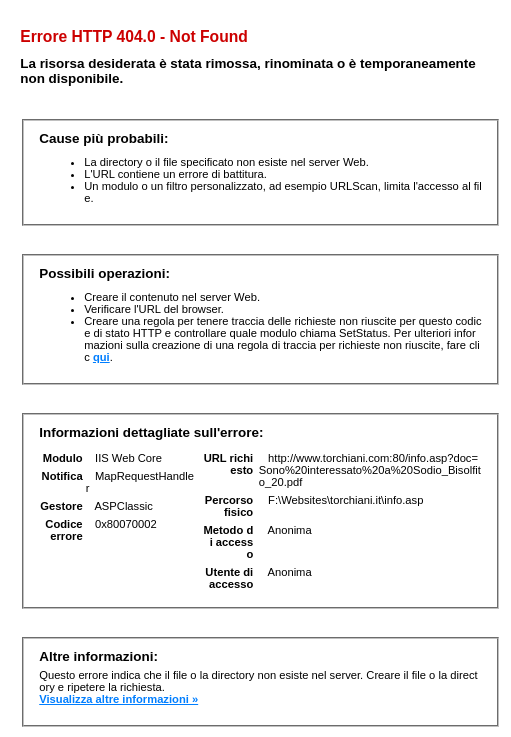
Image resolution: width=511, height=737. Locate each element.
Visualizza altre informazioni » (118, 699)
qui (101, 357)
